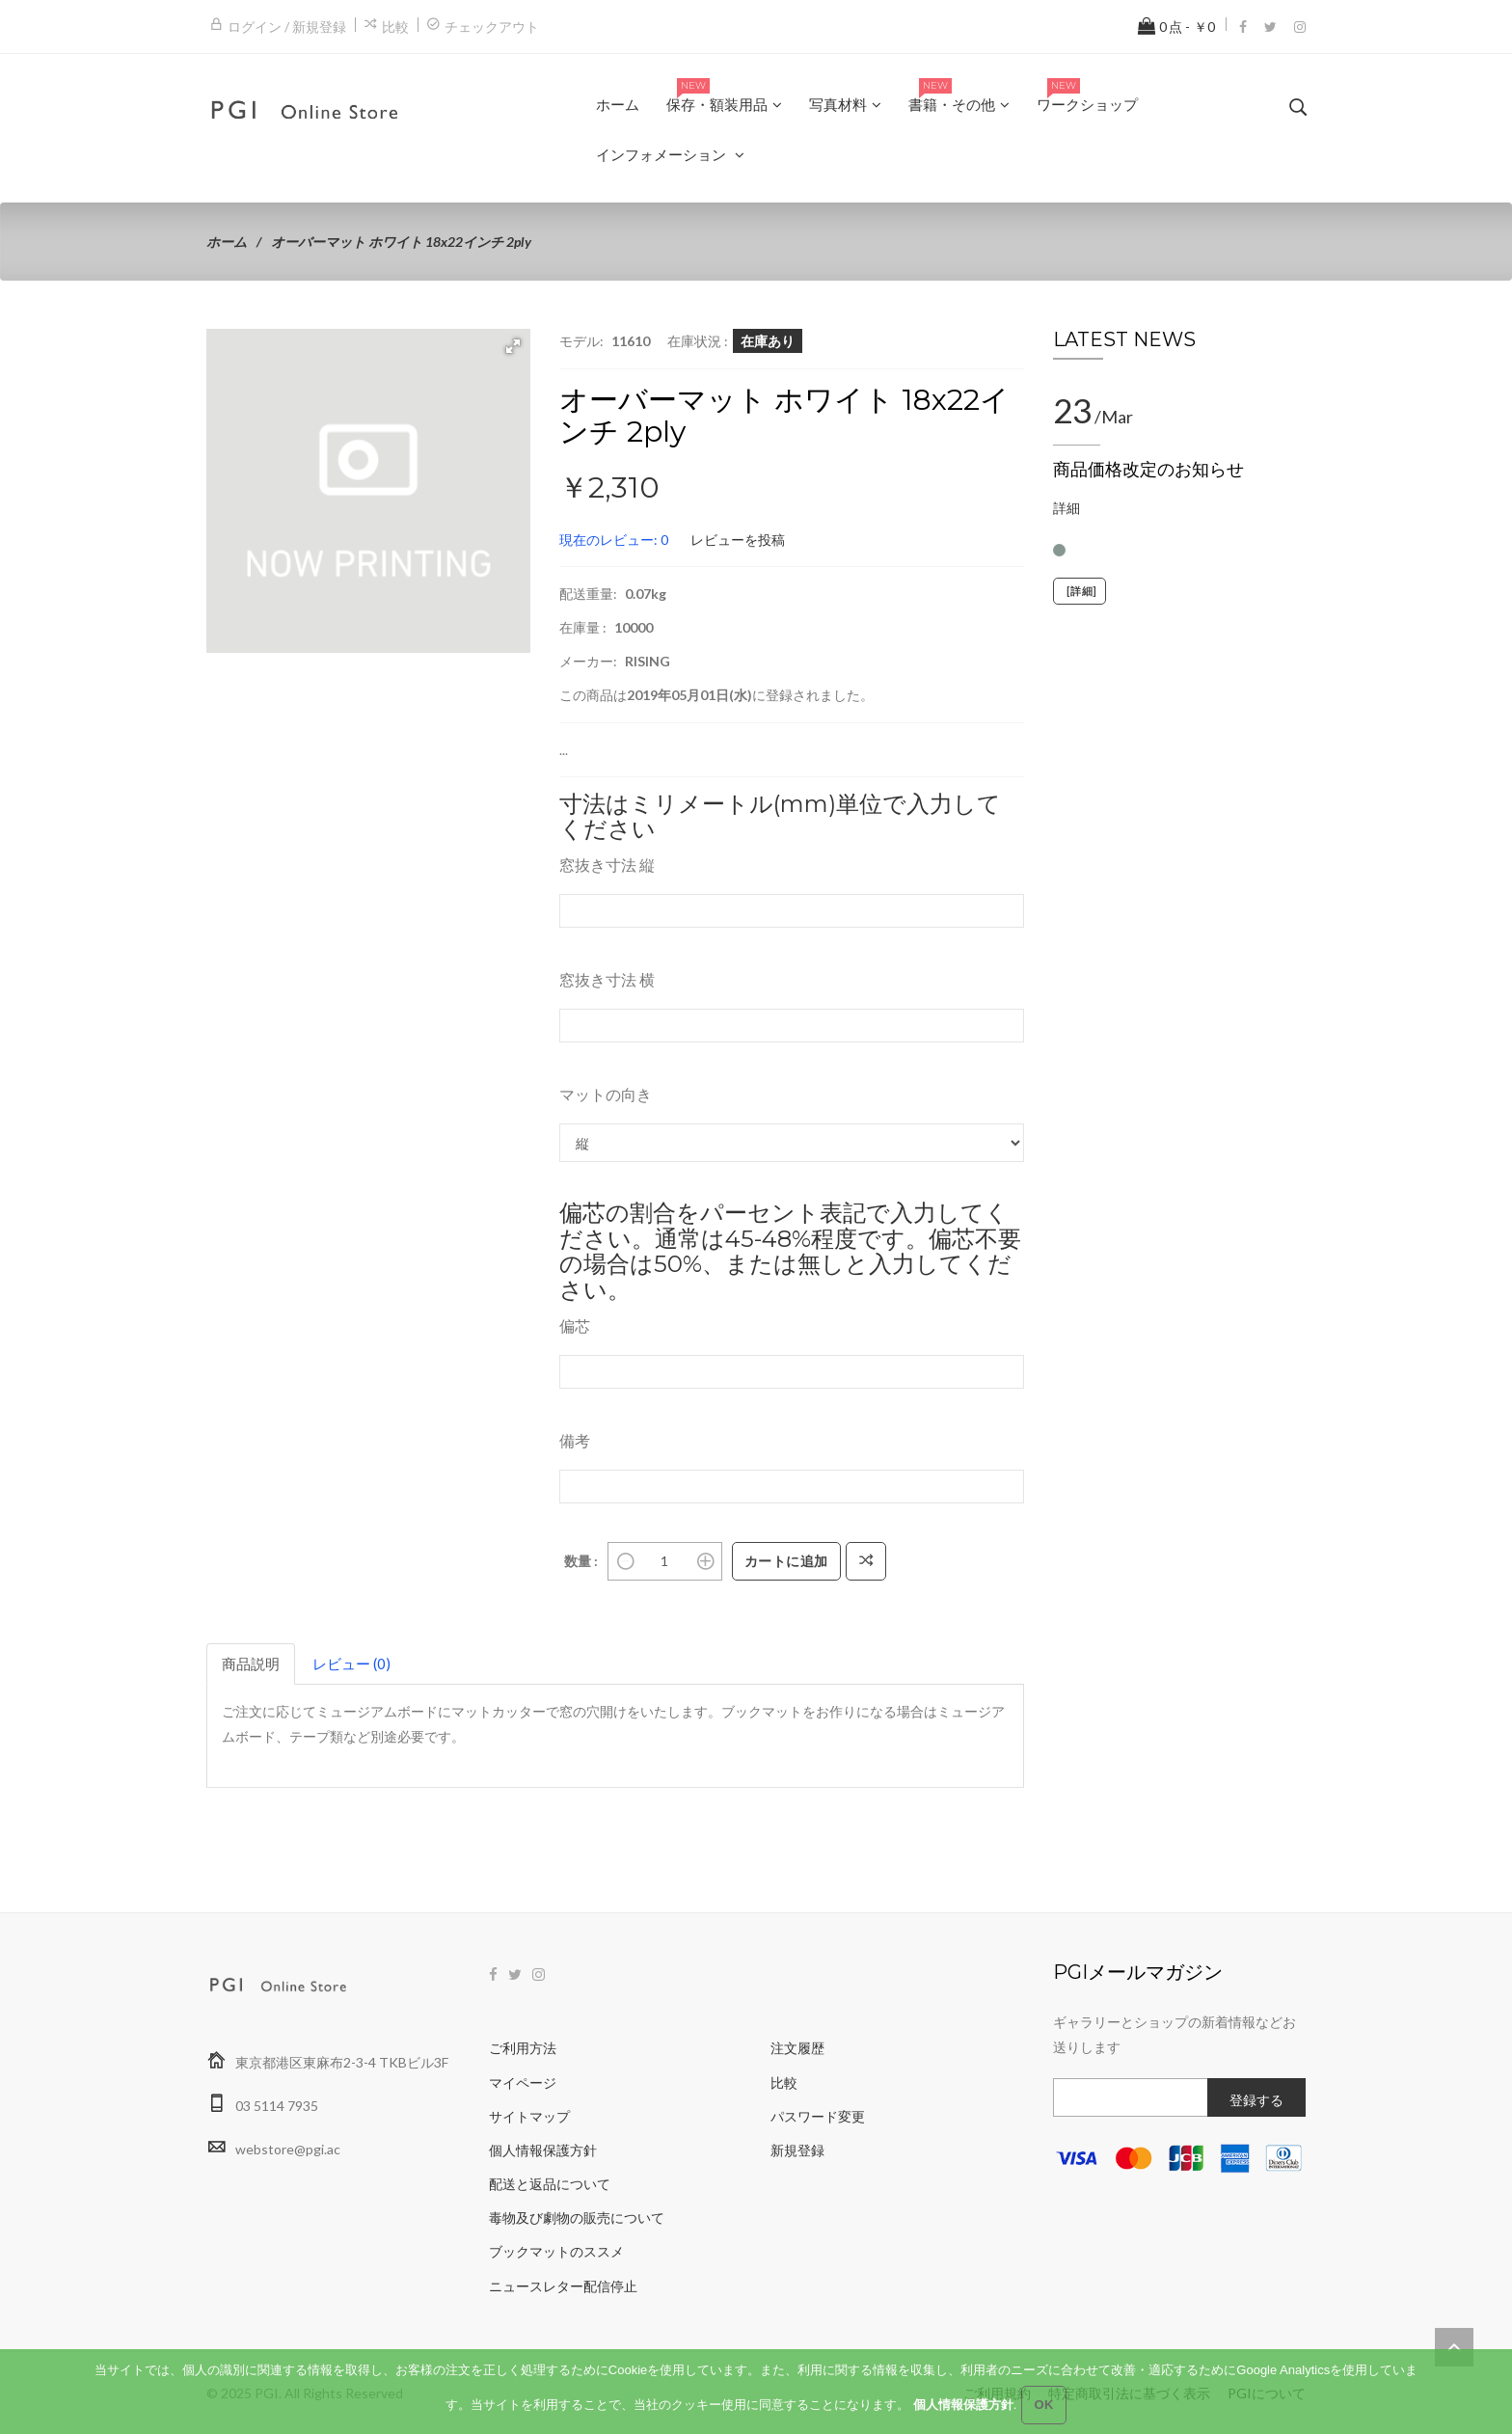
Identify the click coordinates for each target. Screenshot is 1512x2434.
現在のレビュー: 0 (613, 539)
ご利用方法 (522, 2048)
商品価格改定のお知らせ (1148, 469)
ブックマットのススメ (556, 2251)
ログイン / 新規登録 (287, 26)
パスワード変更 (817, 2116)
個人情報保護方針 (543, 2150)
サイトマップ (529, 2116)
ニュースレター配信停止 (563, 2286)
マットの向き (605, 1094)
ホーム (226, 241)
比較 (395, 26)
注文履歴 (797, 2048)
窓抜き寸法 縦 (607, 864)
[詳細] (1079, 591)
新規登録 (797, 2150)
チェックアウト (492, 26)
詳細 (1066, 508)
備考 (574, 1440)
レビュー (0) (351, 1663)
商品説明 (251, 1663)
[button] (513, 346)
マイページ (522, 2082)
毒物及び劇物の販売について (576, 2217)
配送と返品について (549, 2184)
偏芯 (574, 1325)
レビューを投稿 (737, 539)
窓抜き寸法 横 (607, 979)
